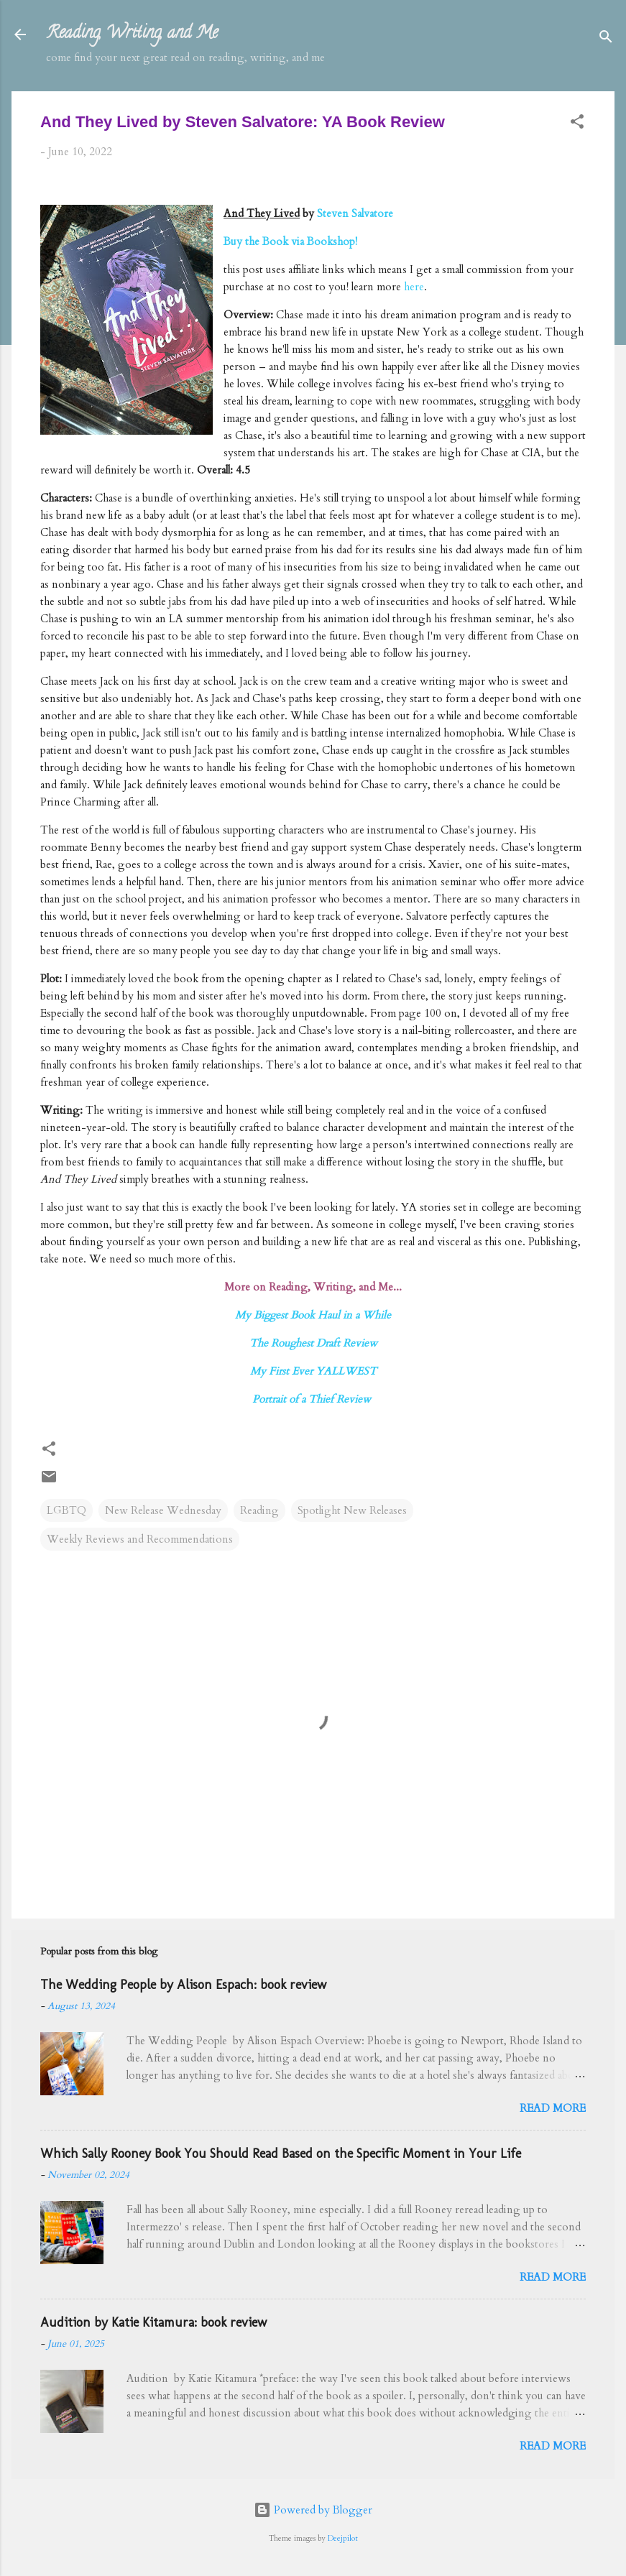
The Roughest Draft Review (313, 1343)
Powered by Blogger (313, 2510)
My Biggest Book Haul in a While (313, 1315)
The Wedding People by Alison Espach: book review (183, 1985)
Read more (553, 2108)
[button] (577, 124)
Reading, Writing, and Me (132, 34)
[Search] (606, 39)
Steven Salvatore (355, 213)
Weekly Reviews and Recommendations (140, 1539)
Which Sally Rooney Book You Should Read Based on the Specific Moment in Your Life (280, 2153)
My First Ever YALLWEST (313, 1371)
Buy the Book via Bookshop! (290, 241)
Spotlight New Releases (352, 1510)
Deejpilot (343, 2539)
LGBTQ (66, 1510)
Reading (259, 1510)
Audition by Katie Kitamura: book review (153, 2322)
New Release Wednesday (163, 1510)
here (414, 287)
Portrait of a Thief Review (313, 1399)
